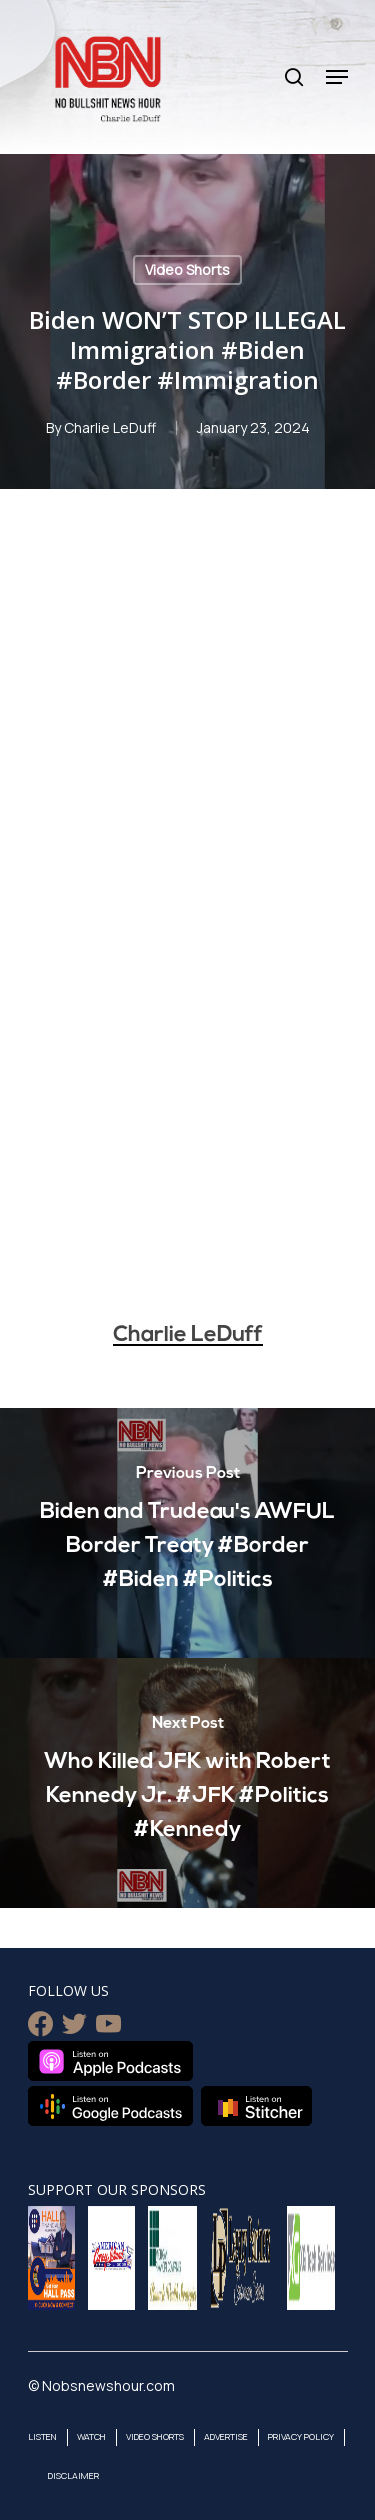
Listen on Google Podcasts (110, 2106)
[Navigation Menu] (337, 77)
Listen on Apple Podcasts (110, 2061)
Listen (42, 2436)
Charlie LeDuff (110, 427)
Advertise (226, 2436)
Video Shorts (187, 269)
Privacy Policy (301, 2436)
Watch (91, 2436)
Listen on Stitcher (256, 2106)
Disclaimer (73, 2475)
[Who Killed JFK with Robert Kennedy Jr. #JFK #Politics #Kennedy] (187, 1783)
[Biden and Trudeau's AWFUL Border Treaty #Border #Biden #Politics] (187, 1533)
